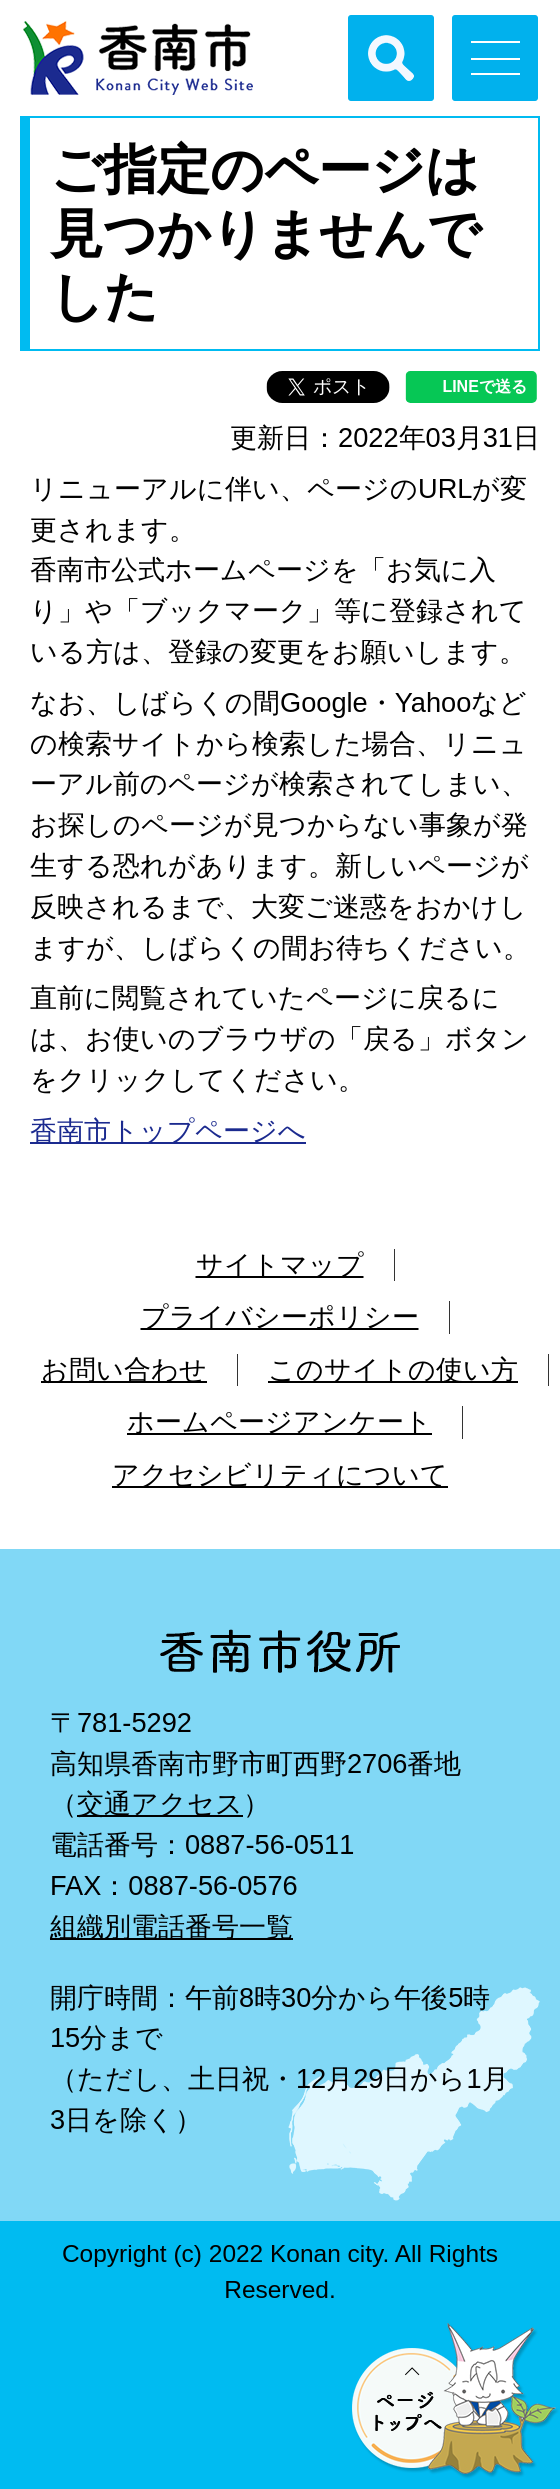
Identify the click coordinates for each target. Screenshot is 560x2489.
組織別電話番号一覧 (171, 1926)
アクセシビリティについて (280, 1474)
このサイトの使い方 (393, 1369)
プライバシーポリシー (280, 1316)
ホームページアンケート (279, 1421)
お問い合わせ (124, 1369)
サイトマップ (280, 1264)
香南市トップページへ (168, 1130)
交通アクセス (160, 1803)
